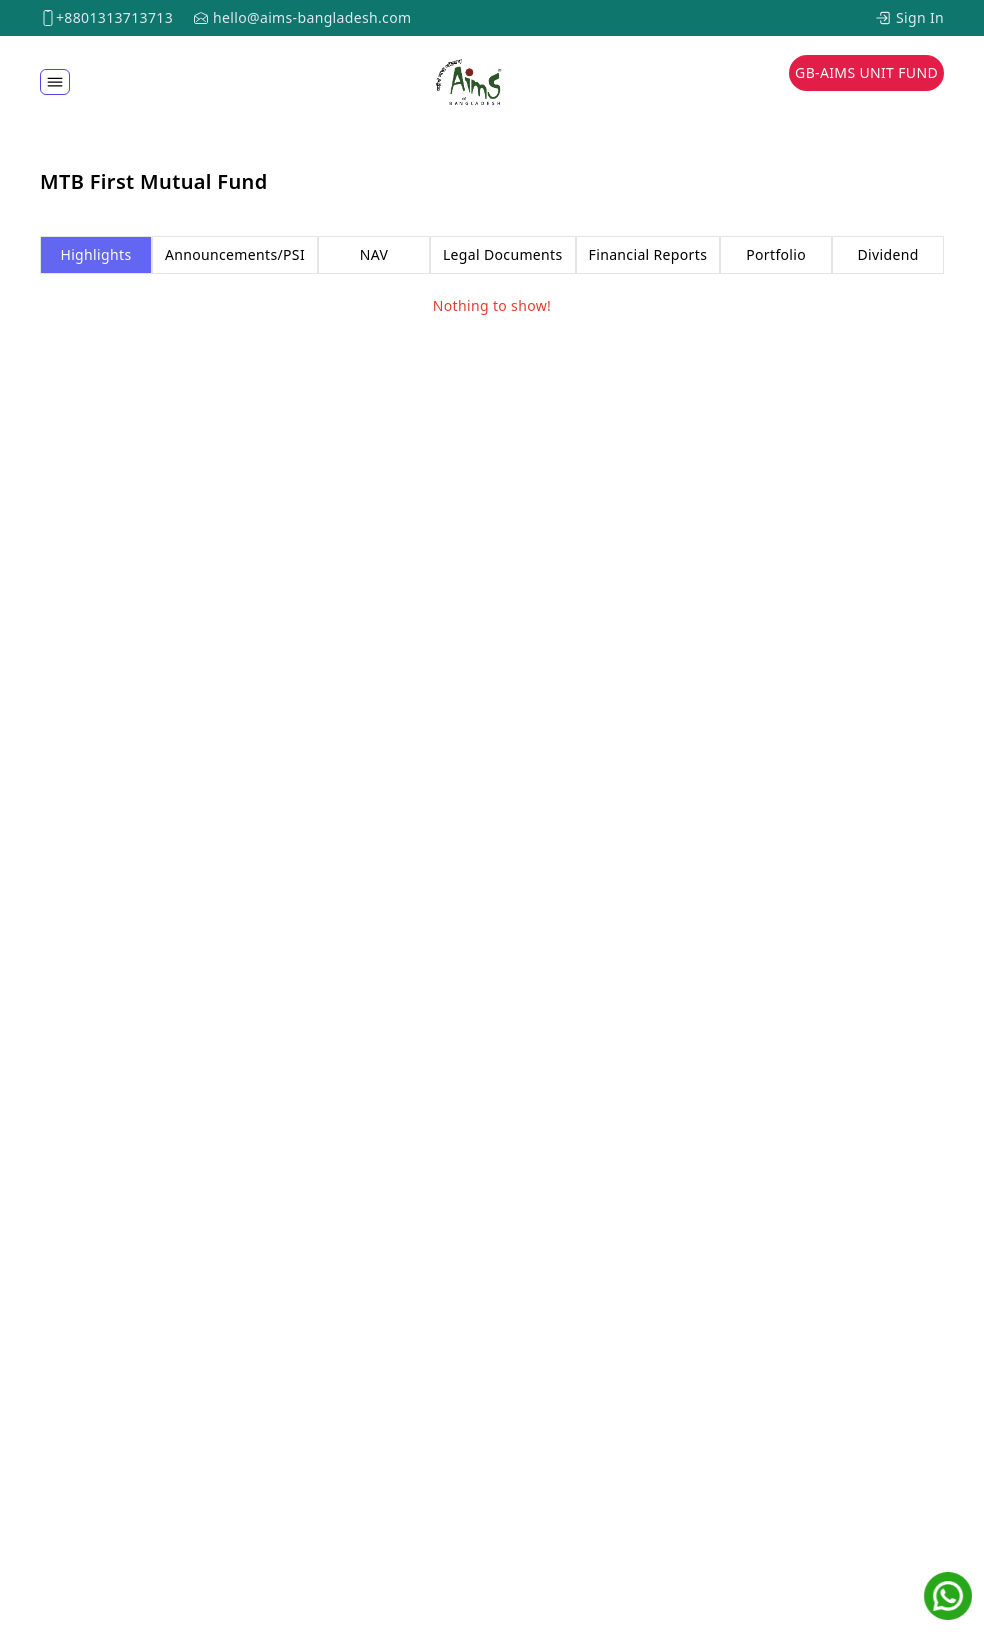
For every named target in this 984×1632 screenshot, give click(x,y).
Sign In (920, 17)
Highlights (95, 254)
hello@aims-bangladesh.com (312, 17)
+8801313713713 (114, 17)
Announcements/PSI (235, 254)
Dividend (887, 254)
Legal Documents (503, 254)
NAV (374, 254)
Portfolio (776, 254)
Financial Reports (648, 254)
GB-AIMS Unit (866, 72)
